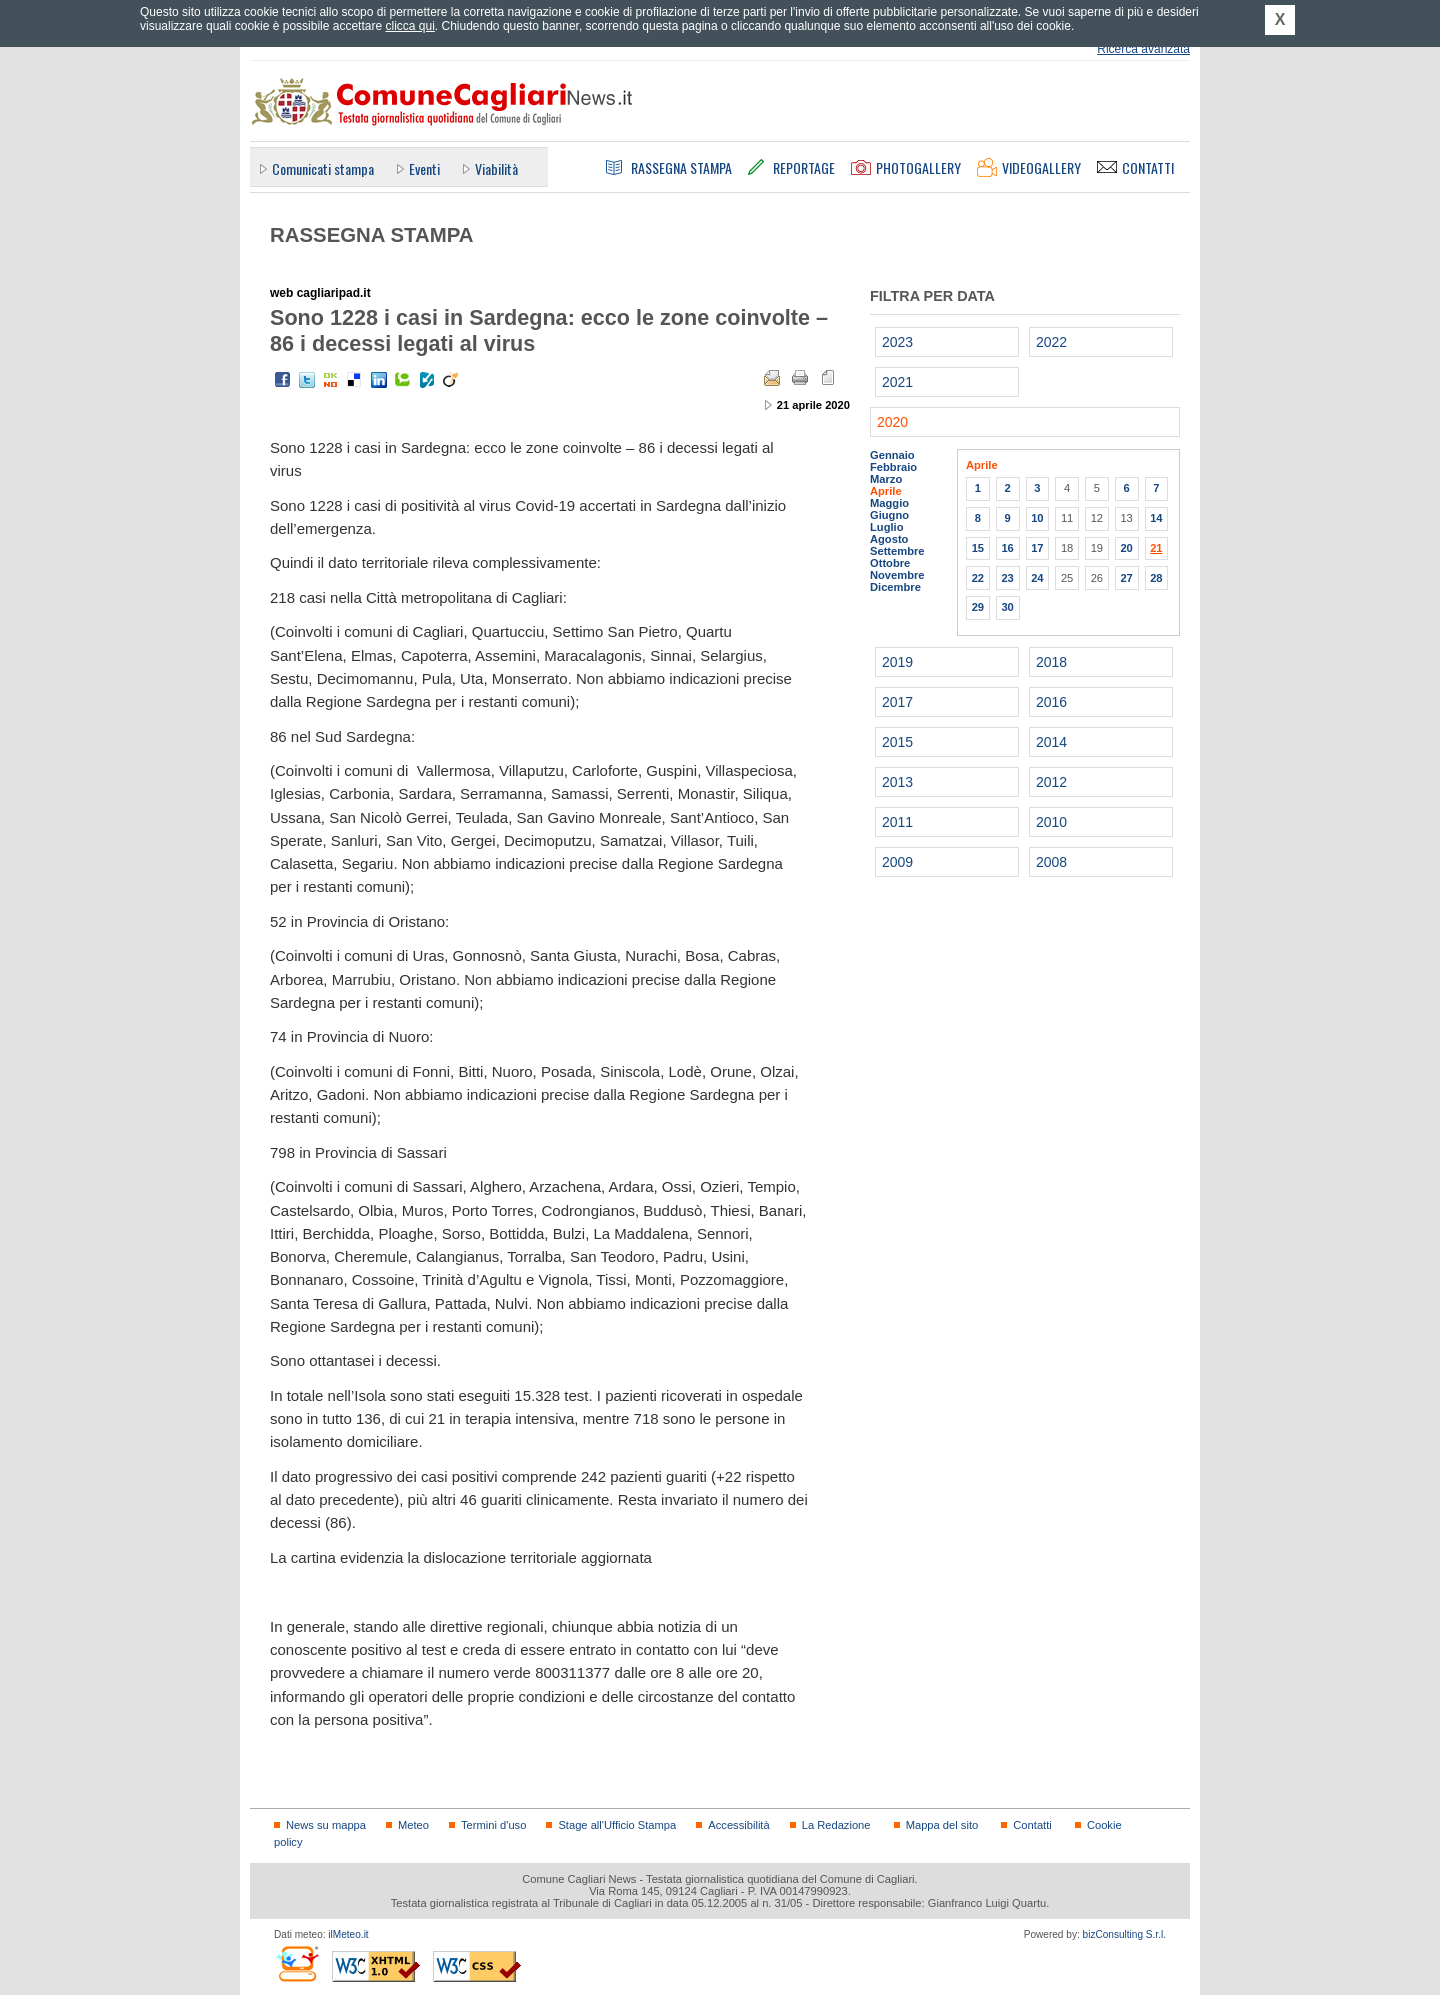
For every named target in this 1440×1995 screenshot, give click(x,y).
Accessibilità (738, 1825)
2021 (897, 382)
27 (1126, 578)
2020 (892, 422)
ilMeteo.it (348, 1934)
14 (1156, 518)
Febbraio (893, 467)
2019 (897, 662)
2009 (897, 862)
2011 (897, 822)
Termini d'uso (493, 1825)
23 (1007, 578)
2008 (1051, 862)
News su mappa (326, 1825)
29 (978, 607)
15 (978, 548)
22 (978, 578)
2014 (1051, 742)
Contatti (1032, 1825)
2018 (1051, 662)
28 (1156, 578)
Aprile (886, 491)
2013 (897, 782)
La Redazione (836, 1825)
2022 (1051, 342)
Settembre (897, 551)
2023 (897, 342)
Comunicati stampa (323, 168)
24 (1037, 578)
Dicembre (895, 587)
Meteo (413, 1825)
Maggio (889, 503)
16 (1007, 548)
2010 (1051, 822)
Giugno (889, 515)
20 (1126, 548)
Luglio (886, 527)
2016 (1051, 702)
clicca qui (409, 26)
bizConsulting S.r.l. (1124, 1934)
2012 (1051, 782)
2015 (897, 742)
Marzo (886, 479)
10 (1037, 518)
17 (1037, 548)
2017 (897, 702)
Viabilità (496, 168)
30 (1007, 607)
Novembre (897, 575)
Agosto (889, 539)
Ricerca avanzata (1143, 49)
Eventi (424, 168)
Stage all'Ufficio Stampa (617, 1825)
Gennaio (892, 455)
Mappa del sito (942, 1825)
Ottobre (890, 563)
